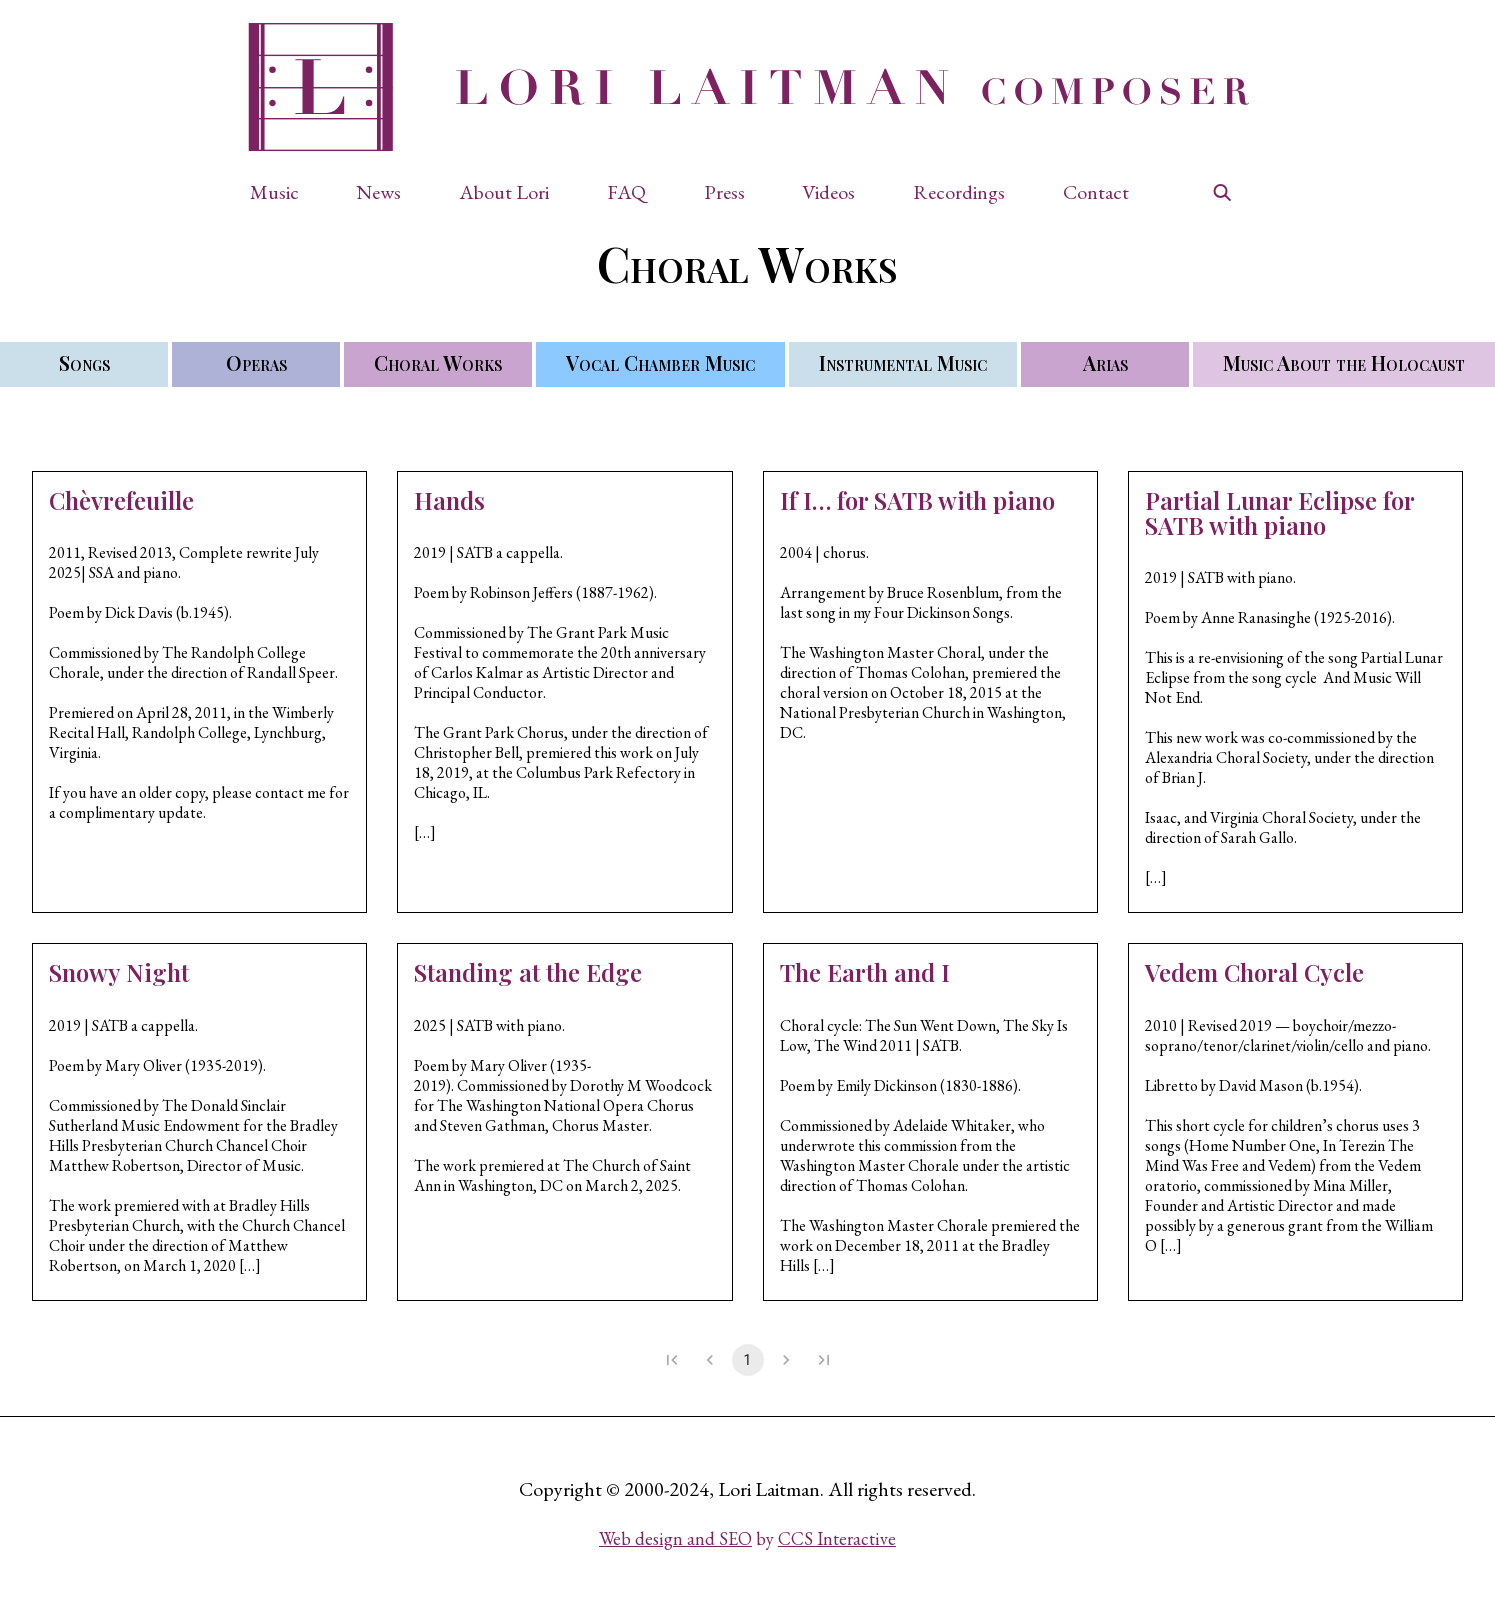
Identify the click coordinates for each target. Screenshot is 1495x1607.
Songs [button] (84, 362)
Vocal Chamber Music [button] (660, 362)
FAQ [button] (626, 192)
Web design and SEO (675, 1538)
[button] (284, 192)
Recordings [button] (959, 192)
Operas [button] (256, 362)
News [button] (378, 192)
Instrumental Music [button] (903, 362)
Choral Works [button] (438, 362)
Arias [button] (1105, 362)
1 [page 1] (748, 1360)
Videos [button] (828, 192)
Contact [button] (1096, 192)
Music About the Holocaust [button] (1344, 362)
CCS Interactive (837, 1538)
